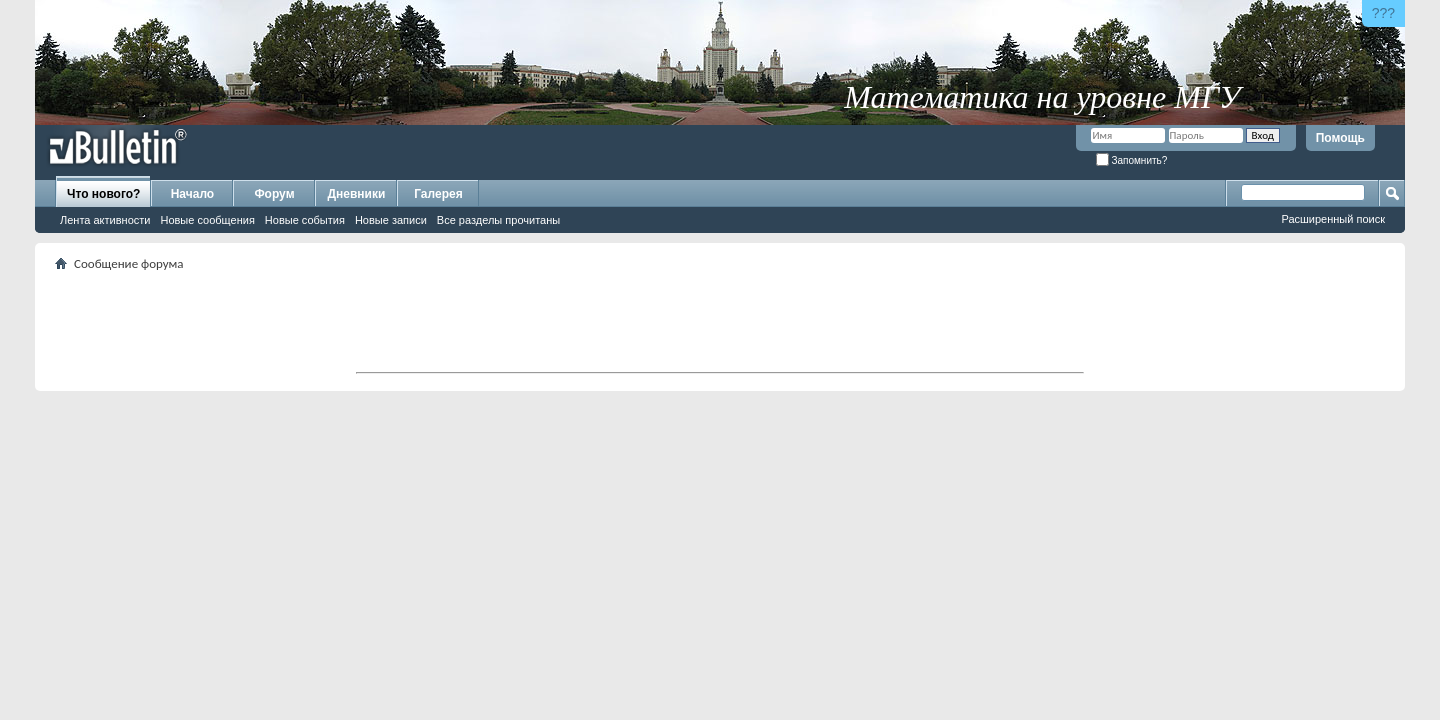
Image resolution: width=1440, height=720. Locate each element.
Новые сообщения (207, 220)
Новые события (305, 220)
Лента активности (105, 220)
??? (1383, 13)
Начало (192, 194)
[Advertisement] (720, 321)
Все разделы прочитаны (498, 220)
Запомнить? (1132, 160)
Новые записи (391, 220)
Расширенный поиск (1333, 219)
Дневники (357, 194)
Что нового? (103, 194)
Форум (274, 194)
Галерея (438, 194)
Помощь (1340, 138)
